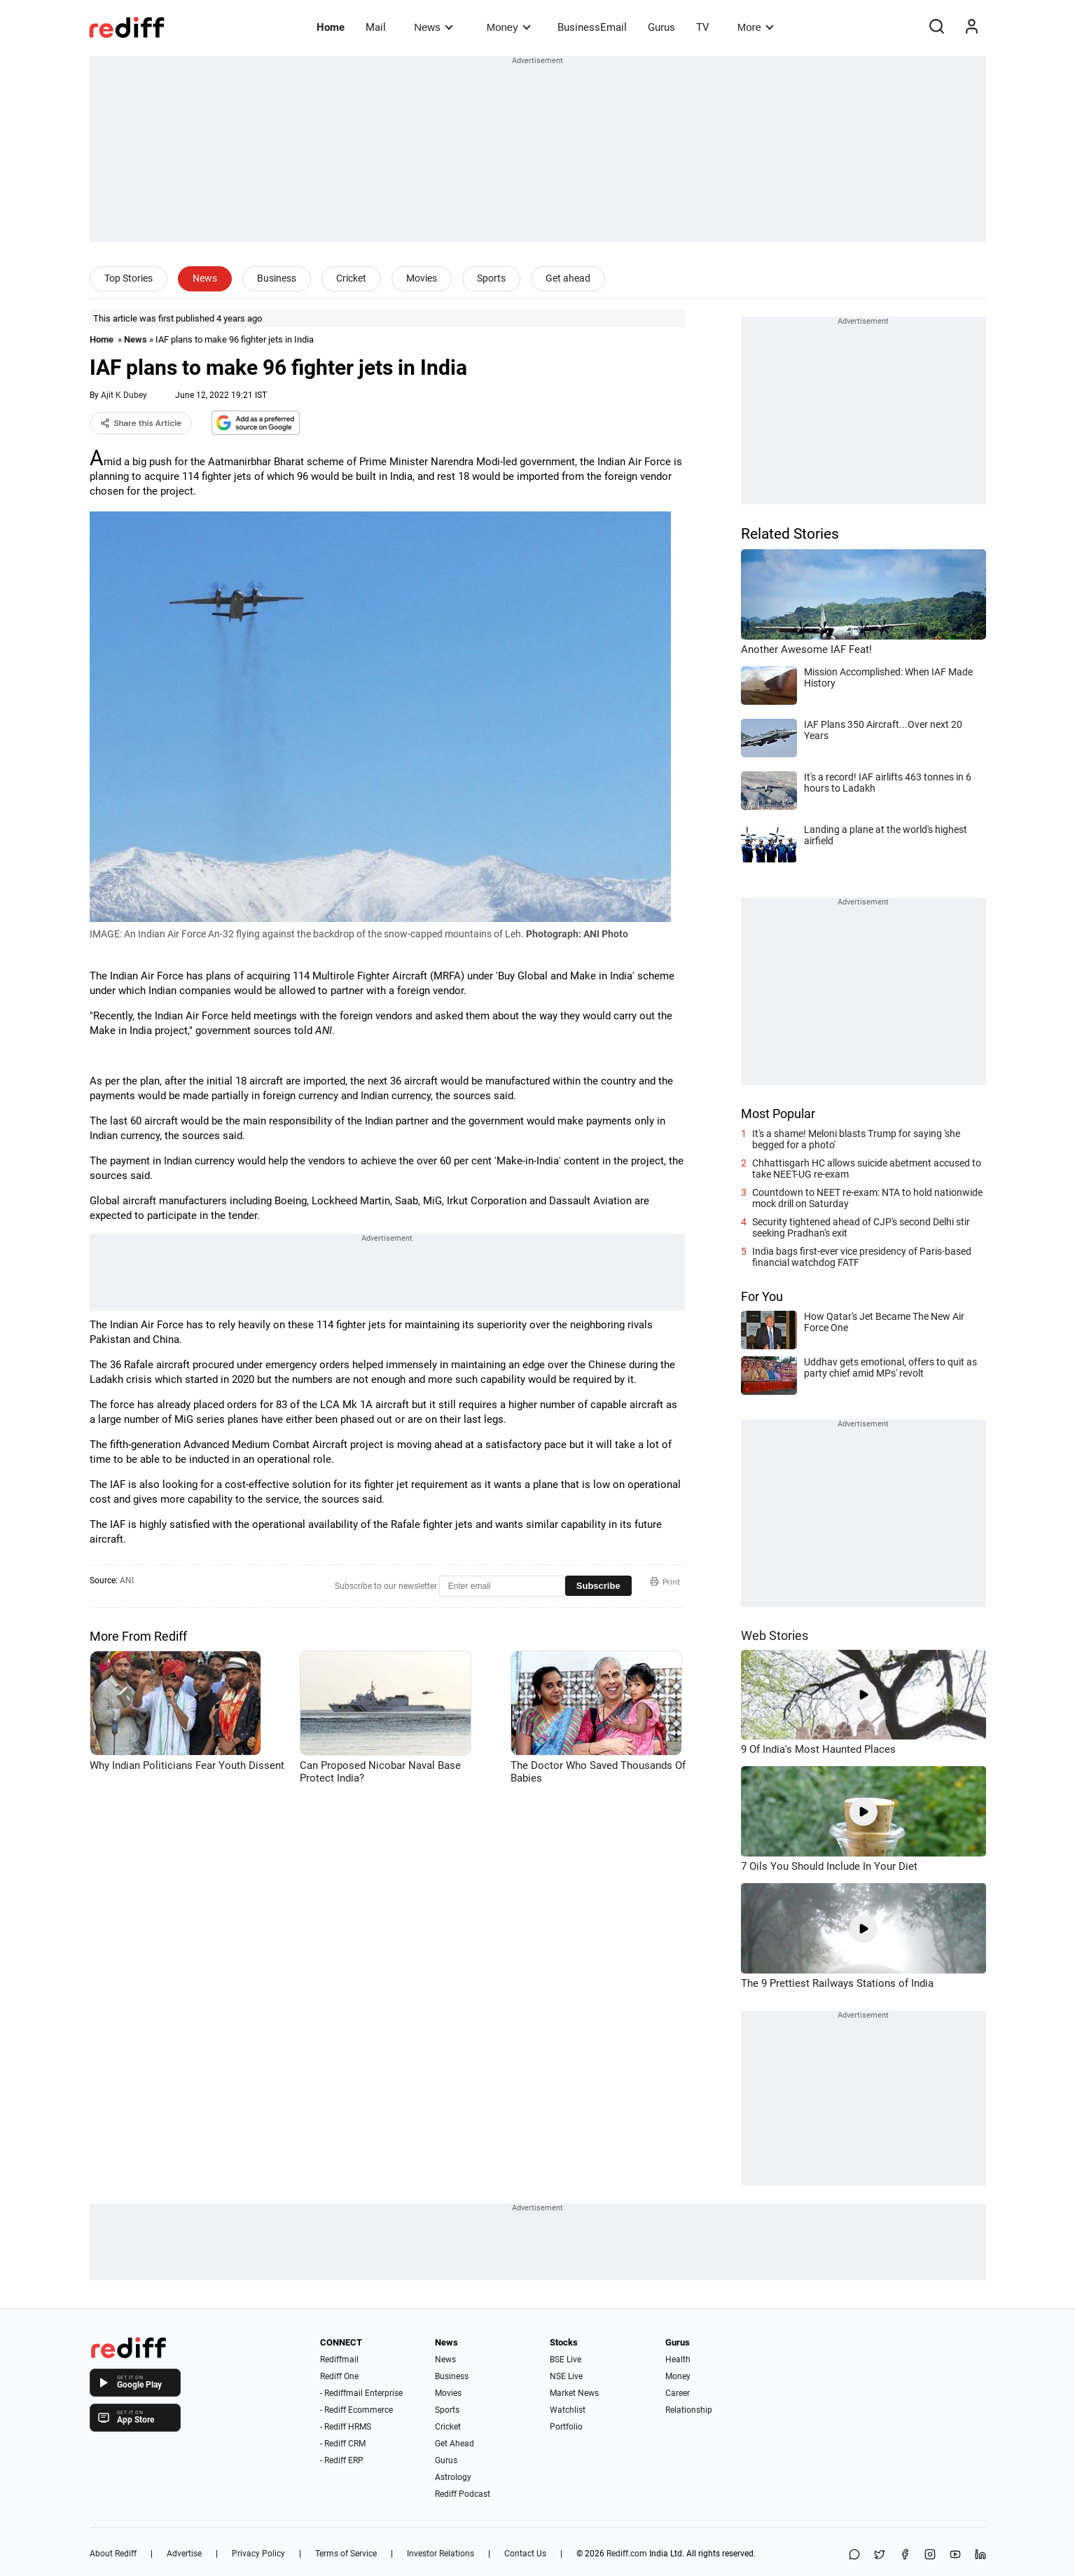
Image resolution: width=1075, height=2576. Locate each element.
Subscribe (598, 1585)
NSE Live (566, 2376)
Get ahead (568, 278)
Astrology (453, 2477)
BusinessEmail (592, 27)
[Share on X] (879, 2555)
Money (509, 27)
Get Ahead (454, 2443)
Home (331, 27)
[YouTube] (955, 2555)
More (755, 27)
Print (665, 1581)
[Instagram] (930, 2555)
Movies (421, 278)
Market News (574, 2393)
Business (276, 278)
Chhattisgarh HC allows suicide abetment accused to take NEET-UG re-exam (866, 1168)
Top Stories (128, 278)
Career (677, 2393)
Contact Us (525, 2553)
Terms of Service (346, 2553)
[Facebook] (904, 2555)
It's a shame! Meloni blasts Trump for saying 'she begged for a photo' (856, 1139)
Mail (376, 27)
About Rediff (113, 2553)
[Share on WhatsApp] (854, 2555)
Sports (491, 278)
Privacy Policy (258, 2553)
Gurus (661, 27)
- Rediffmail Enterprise (361, 2393)
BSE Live (565, 2359)
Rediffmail (339, 2359)
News (433, 27)
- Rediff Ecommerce (356, 2410)
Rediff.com (626, 2553)
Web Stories (774, 1635)
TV (702, 27)
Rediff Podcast (462, 2494)
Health (678, 2359)
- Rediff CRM (343, 2443)
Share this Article (141, 423)
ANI (127, 1580)
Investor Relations (440, 2553)
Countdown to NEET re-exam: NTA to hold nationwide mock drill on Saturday (867, 1198)
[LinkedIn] (980, 2555)
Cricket (351, 278)
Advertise (184, 2553)
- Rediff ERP (341, 2460)
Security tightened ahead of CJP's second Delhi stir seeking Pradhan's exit (861, 1227)
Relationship (688, 2410)
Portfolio (566, 2427)
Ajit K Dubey (124, 395)
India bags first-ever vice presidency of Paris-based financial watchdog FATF (861, 1257)
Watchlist (567, 2410)
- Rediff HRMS (345, 2427)
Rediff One (339, 2376)
